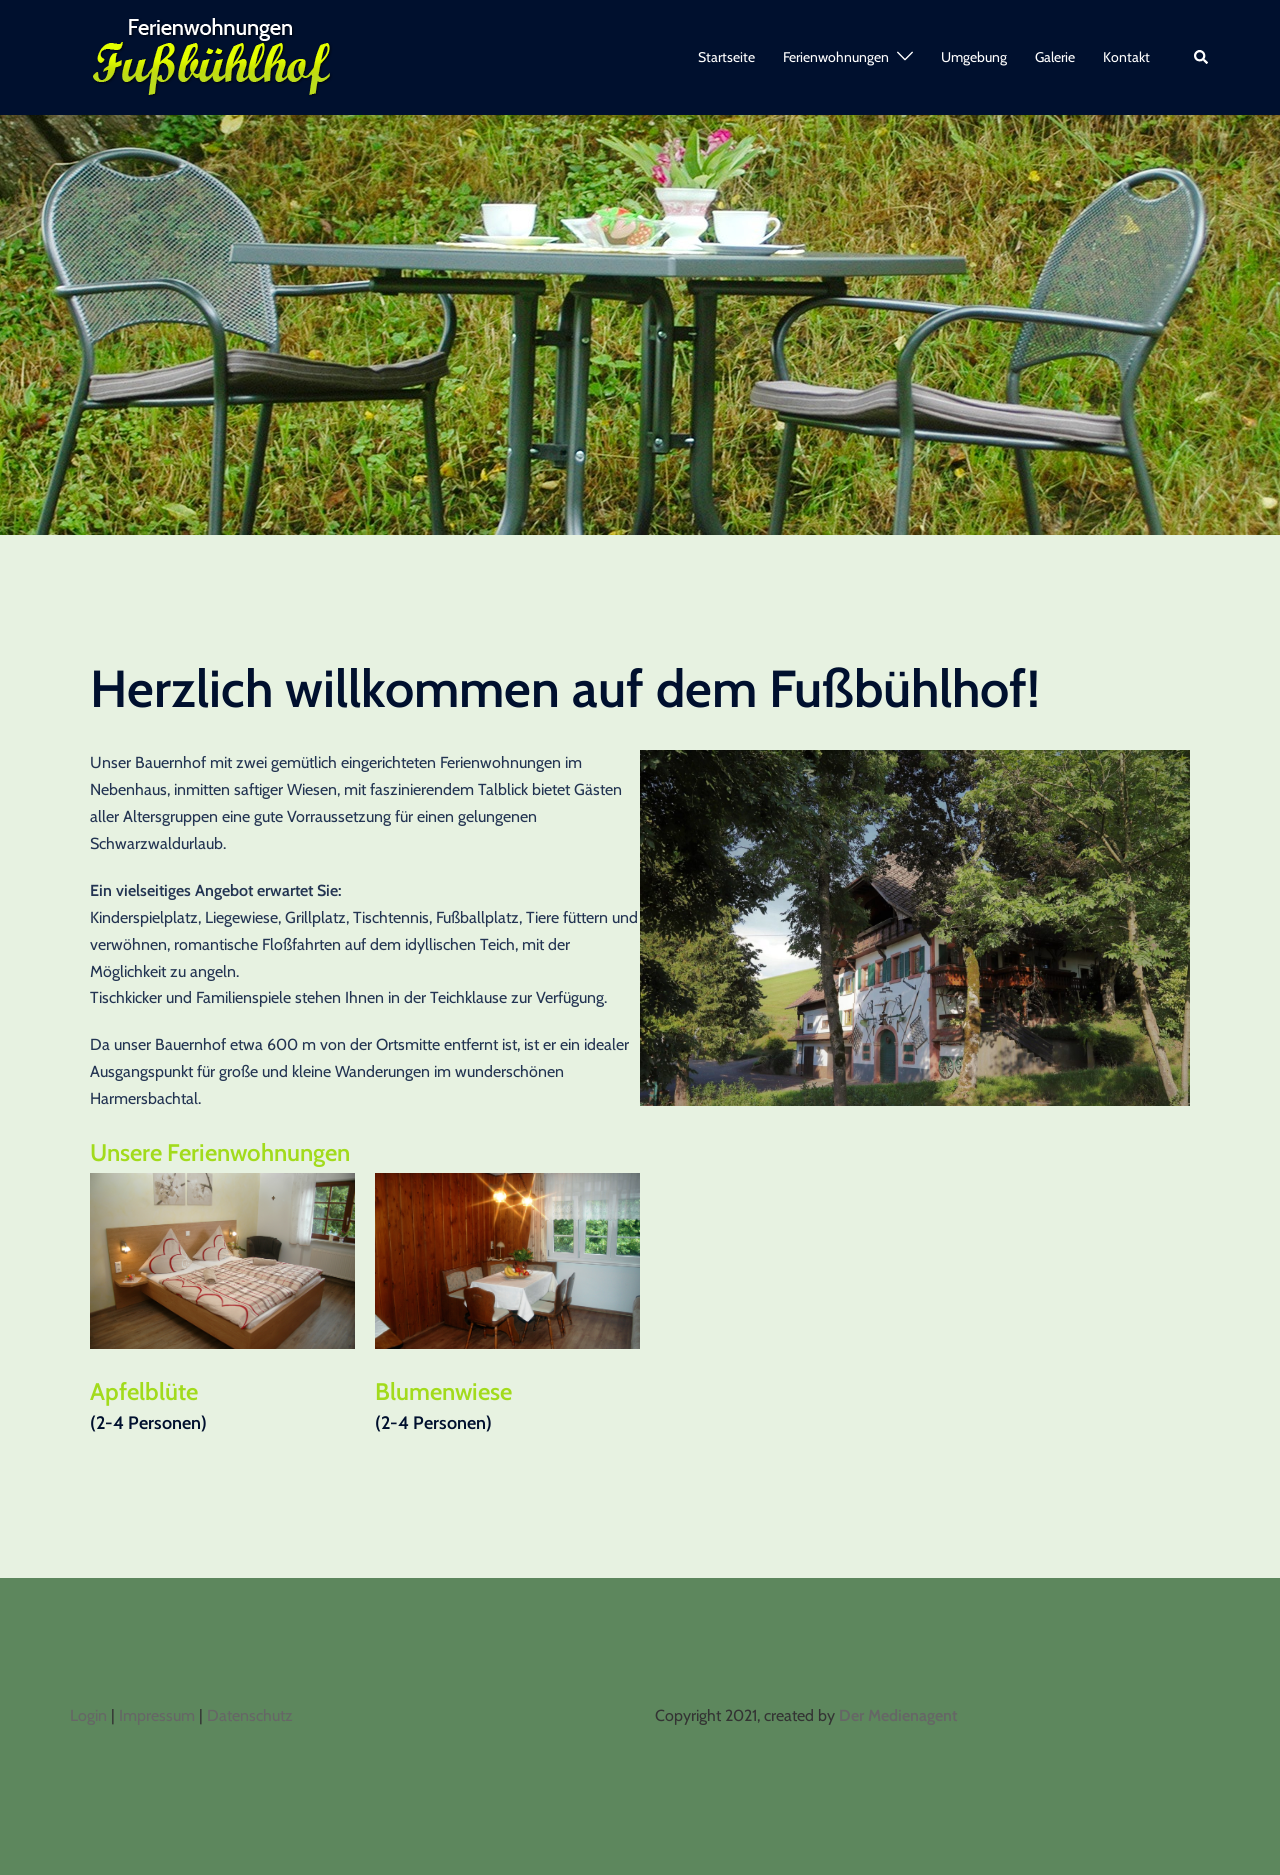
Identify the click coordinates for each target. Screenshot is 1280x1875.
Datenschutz (250, 1715)
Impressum (157, 1715)
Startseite (726, 57)
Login (88, 1715)
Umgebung (974, 57)
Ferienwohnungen (836, 57)
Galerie (1055, 57)
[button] (1202, 57)
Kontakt (1126, 57)
